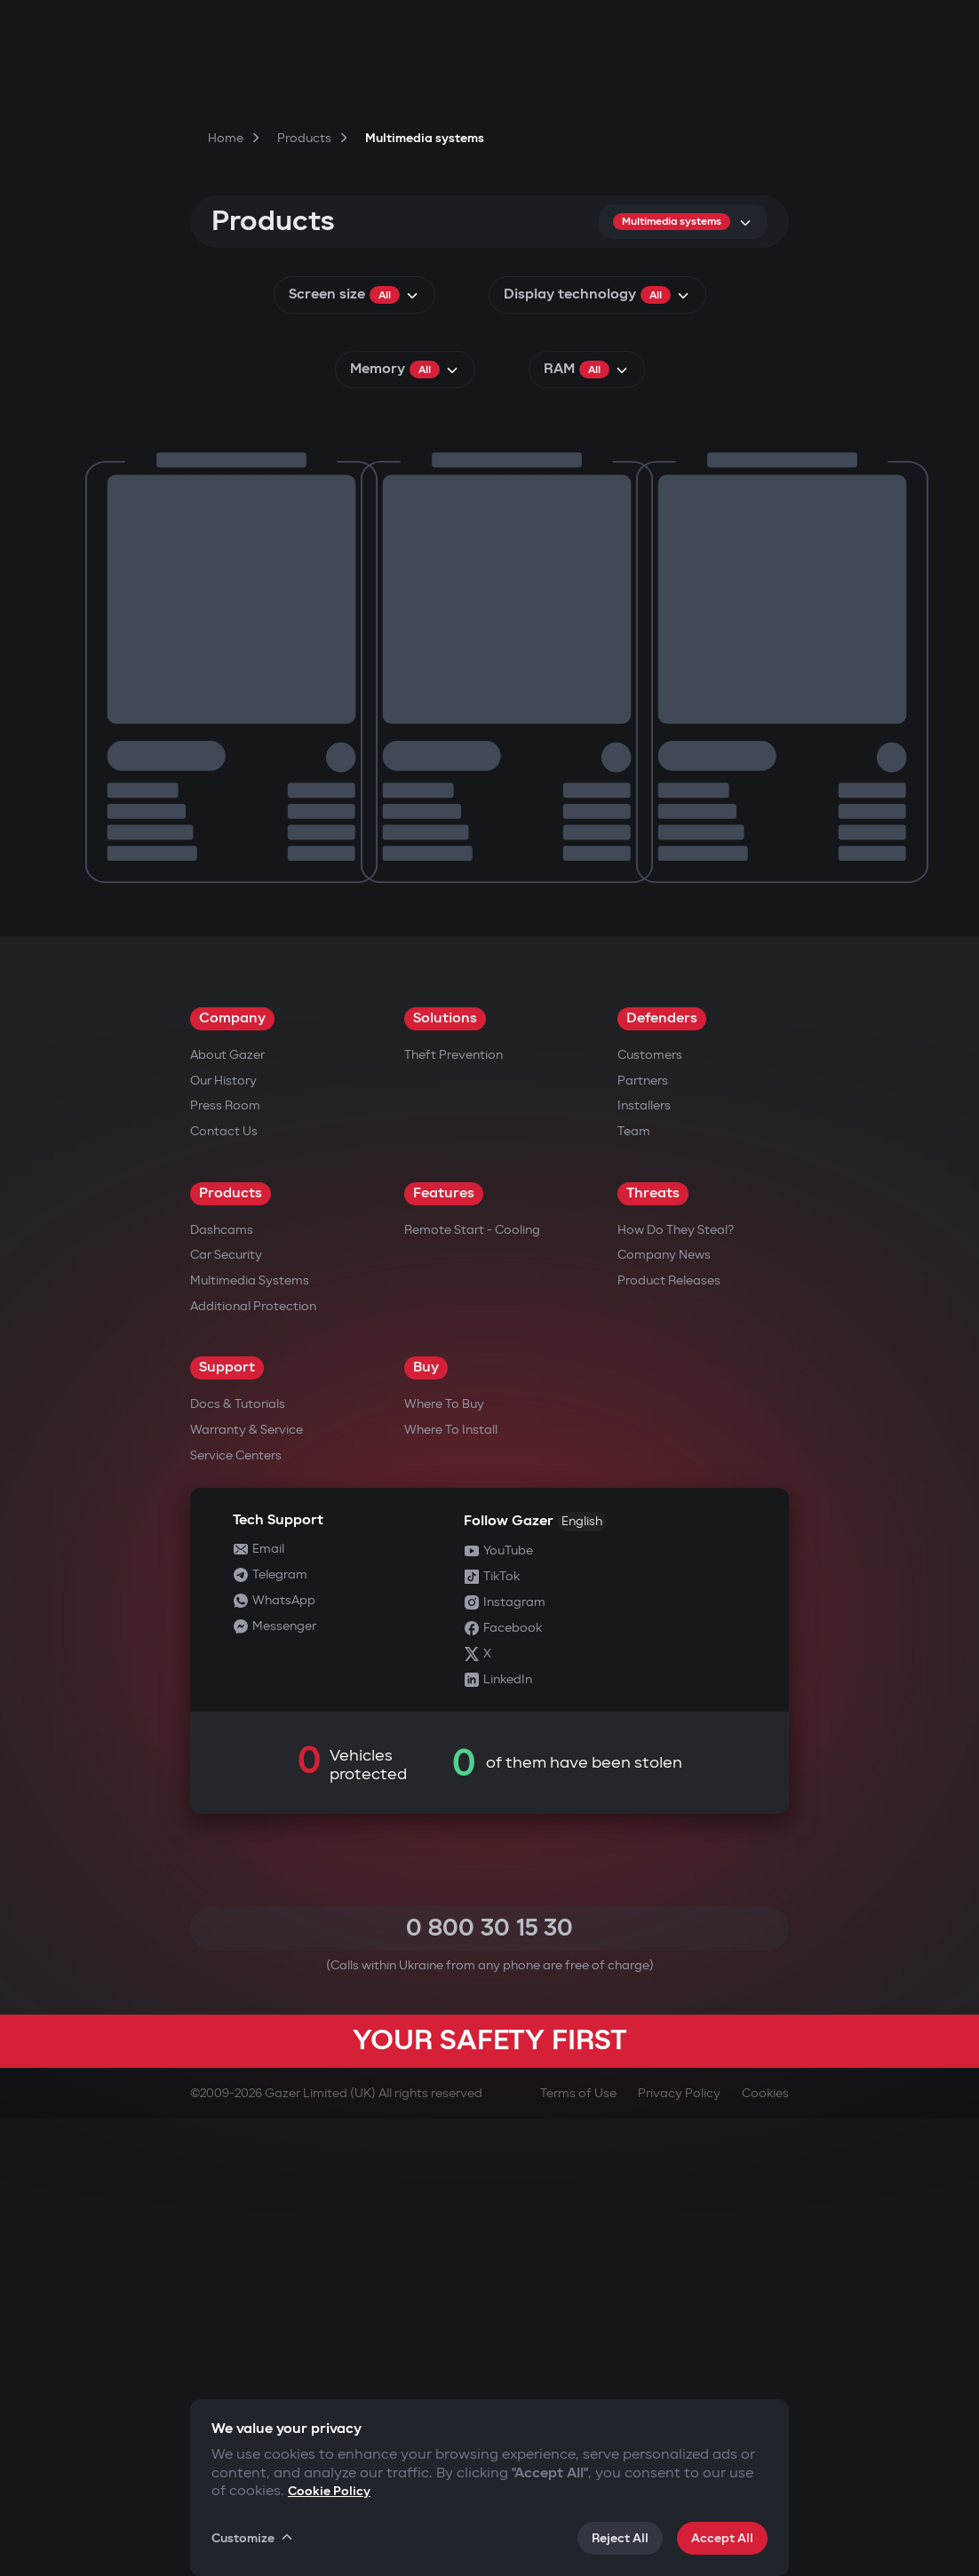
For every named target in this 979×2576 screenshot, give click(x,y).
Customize (253, 2538)
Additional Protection (253, 1763)
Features (443, 1650)
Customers (649, 1512)
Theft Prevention (453, 1512)
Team (633, 1588)
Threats (653, 1650)
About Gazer (227, 1512)
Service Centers (236, 1912)
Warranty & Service (246, 1887)
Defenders (661, 1475)
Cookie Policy (329, 2491)
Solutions (445, 1475)
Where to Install (450, 1887)
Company (232, 1475)
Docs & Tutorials (237, 1861)
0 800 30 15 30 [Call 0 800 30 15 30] (489, 2385)
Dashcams (221, 1687)
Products (230, 1650)
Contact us (224, 1588)
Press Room (225, 1562)
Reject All (620, 2538)
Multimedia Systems (249, 1737)
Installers (644, 1562)
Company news (664, 1712)
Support (227, 1825)
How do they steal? (675, 1687)
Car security (226, 1712)
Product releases (668, 1737)
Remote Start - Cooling (472, 1687)
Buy (426, 1825)
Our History (223, 1538)
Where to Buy (444, 1861)
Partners (642, 1538)
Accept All (722, 2538)
